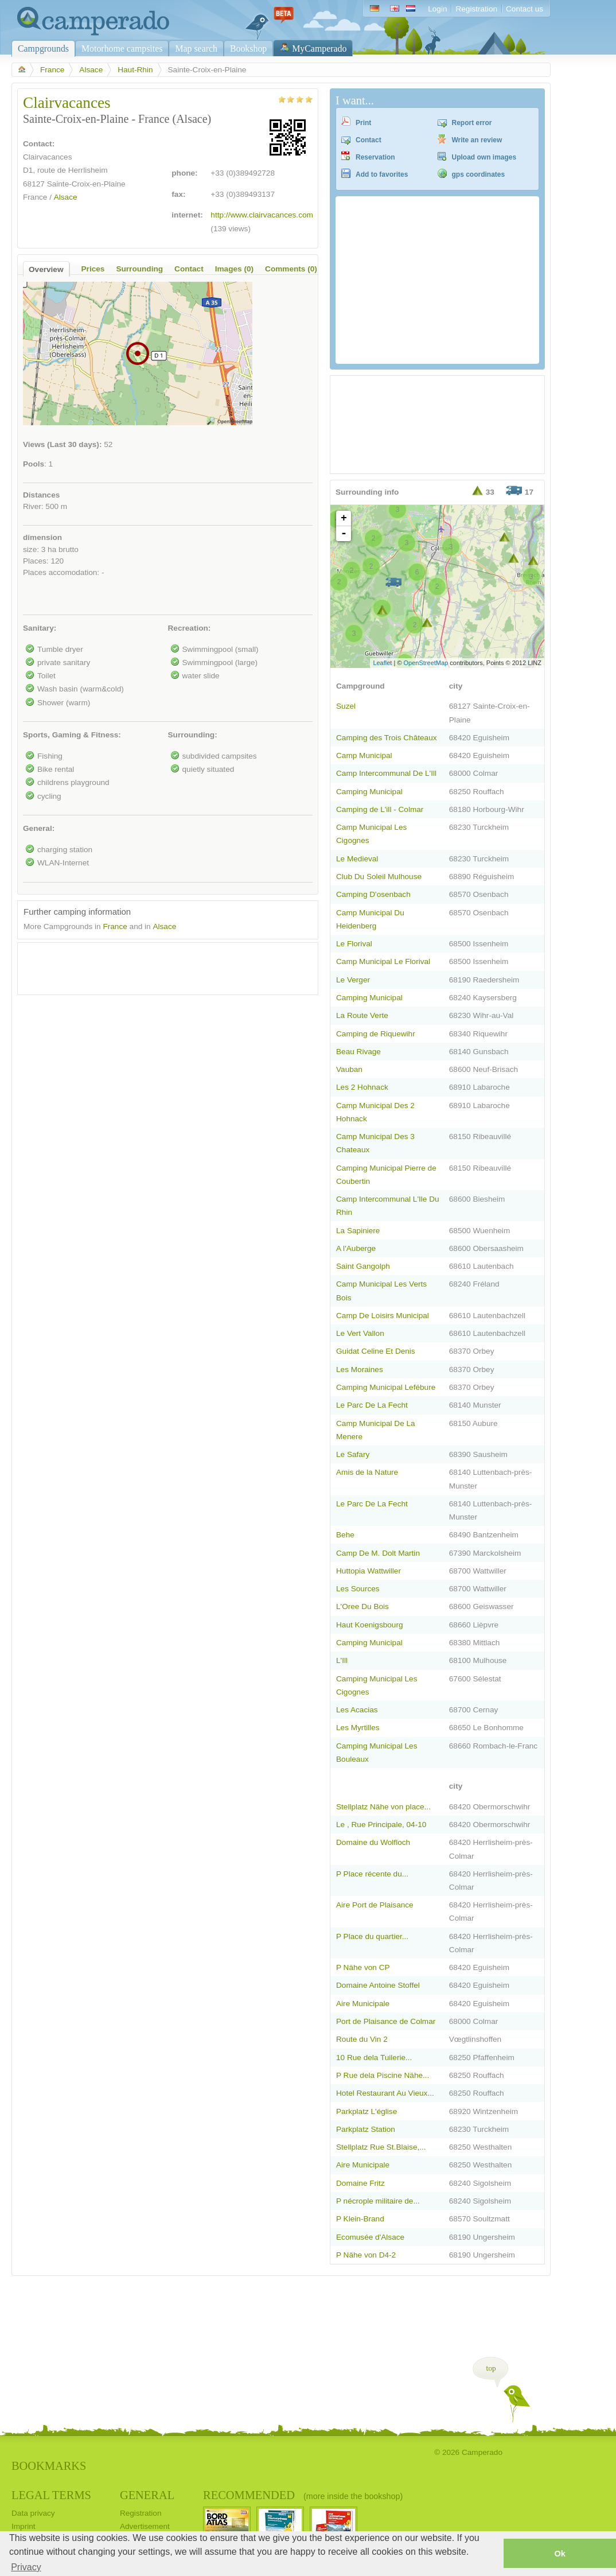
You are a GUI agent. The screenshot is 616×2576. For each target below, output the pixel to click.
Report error (472, 123)
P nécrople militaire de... (378, 2201)
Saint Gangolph (363, 1266)
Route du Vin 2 (362, 2039)
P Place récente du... (372, 1874)
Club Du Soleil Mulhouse (379, 876)
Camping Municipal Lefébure (385, 1387)
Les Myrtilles (358, 1727)
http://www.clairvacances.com (261, 215)
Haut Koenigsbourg (369, 1625)
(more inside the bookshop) (353, 2496)
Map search (196, 48)
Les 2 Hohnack (362, 1087)
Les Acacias (357, 1709)
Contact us (524, 9)
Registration (476, 9)
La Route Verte (362, 1015)
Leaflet (382, 662)
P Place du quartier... (372, 1936)
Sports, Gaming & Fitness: (72, 735)
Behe (345, 1534)
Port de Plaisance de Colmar (385, 2021)
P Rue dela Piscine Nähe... (382, 2075)
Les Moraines (359, 1369)
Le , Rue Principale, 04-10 (381, 1824)
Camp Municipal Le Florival (383, 961)
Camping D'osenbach (373, 894)
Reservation (375, 157)
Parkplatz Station (365, 2129)
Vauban (349, 1069)
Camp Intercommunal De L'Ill (386, 773)
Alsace (91, 69)
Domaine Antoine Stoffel (378, 1985)
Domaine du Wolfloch (373, 1842)
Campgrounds (43, 48)
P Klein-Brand (360, 2218)
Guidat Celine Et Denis (375, 1351)
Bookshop (248, 48)
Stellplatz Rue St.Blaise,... (381, 2147)
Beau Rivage (358, 1051)
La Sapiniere (358, 1230)
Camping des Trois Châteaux (386, 737)
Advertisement (145, 2526)
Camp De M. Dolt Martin (378, 1553)
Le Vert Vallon (360, 1333)
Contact (368, 140)
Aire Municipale (362, 2003)
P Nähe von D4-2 (366, 2255)
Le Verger (353, 980)
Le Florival (354, 943)
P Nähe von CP (363, 1967)
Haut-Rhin (135, 69)
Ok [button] (559, 2553)
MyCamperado (319, 48)
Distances (41, 495)
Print (363, 123)
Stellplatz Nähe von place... (383, 1806)
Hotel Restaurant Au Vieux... (385, 2093)
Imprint (23, 2526)
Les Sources (358, 1588)
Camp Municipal (364, 755)
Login (437, 9)
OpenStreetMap (426, 662)
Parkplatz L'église (366, 2111)
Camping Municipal (369, 791)
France (52, 69)
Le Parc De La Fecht (372, 1405)
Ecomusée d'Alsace (370, 2237)
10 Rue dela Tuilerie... (374, 2057)
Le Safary (352, 1454)
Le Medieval (357, 858)
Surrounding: (192, 735)
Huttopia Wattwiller (368, 1571)
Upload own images (484, 157)
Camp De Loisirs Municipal (382, 1315)
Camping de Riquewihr (375, 1033)
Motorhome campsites (121, 48)
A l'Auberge (356, 1248)
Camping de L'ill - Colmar (379, 809)
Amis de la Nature (367, 1472)
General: (38, 828)
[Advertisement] (158, 966)
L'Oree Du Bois (362, 1606)
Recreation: (189, 628)
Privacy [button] (26, 2567)
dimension (42, 537)
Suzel (346, 706)
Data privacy (33, 2513)
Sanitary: (39, 628)
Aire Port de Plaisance (375, 1905)
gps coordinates (478, 174)
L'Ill (342, 1660)
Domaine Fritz (360, 2183)
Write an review (477, 140)
